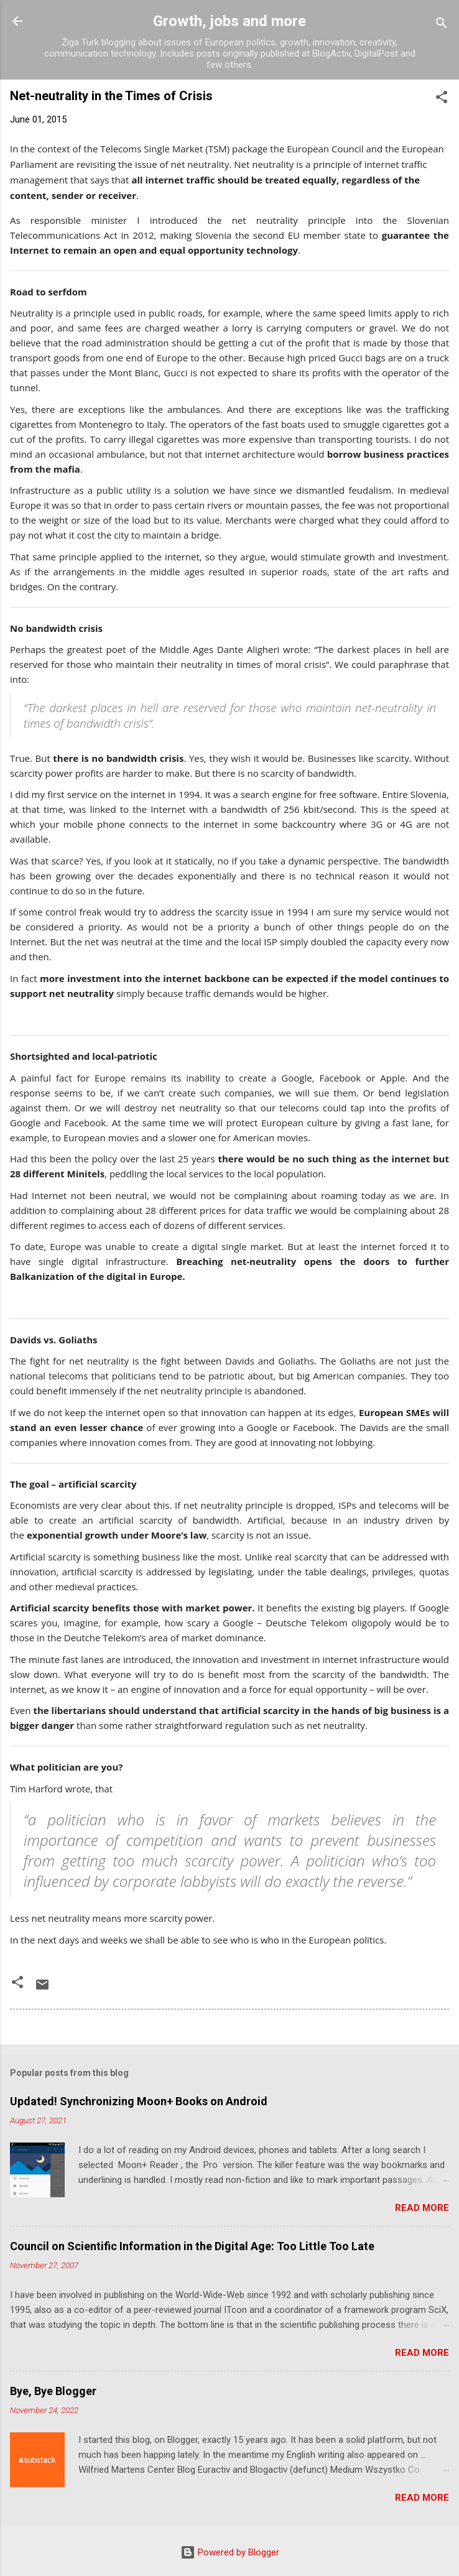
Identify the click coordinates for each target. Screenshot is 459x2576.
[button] (441, 99)
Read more (422, 2207)
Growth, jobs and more (229, 21)
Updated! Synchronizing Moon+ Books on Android (138, 2101)
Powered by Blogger (229, 2552)
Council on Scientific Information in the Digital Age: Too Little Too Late (192, 2246)
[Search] (441, 25)
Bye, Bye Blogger (53, 2391)
